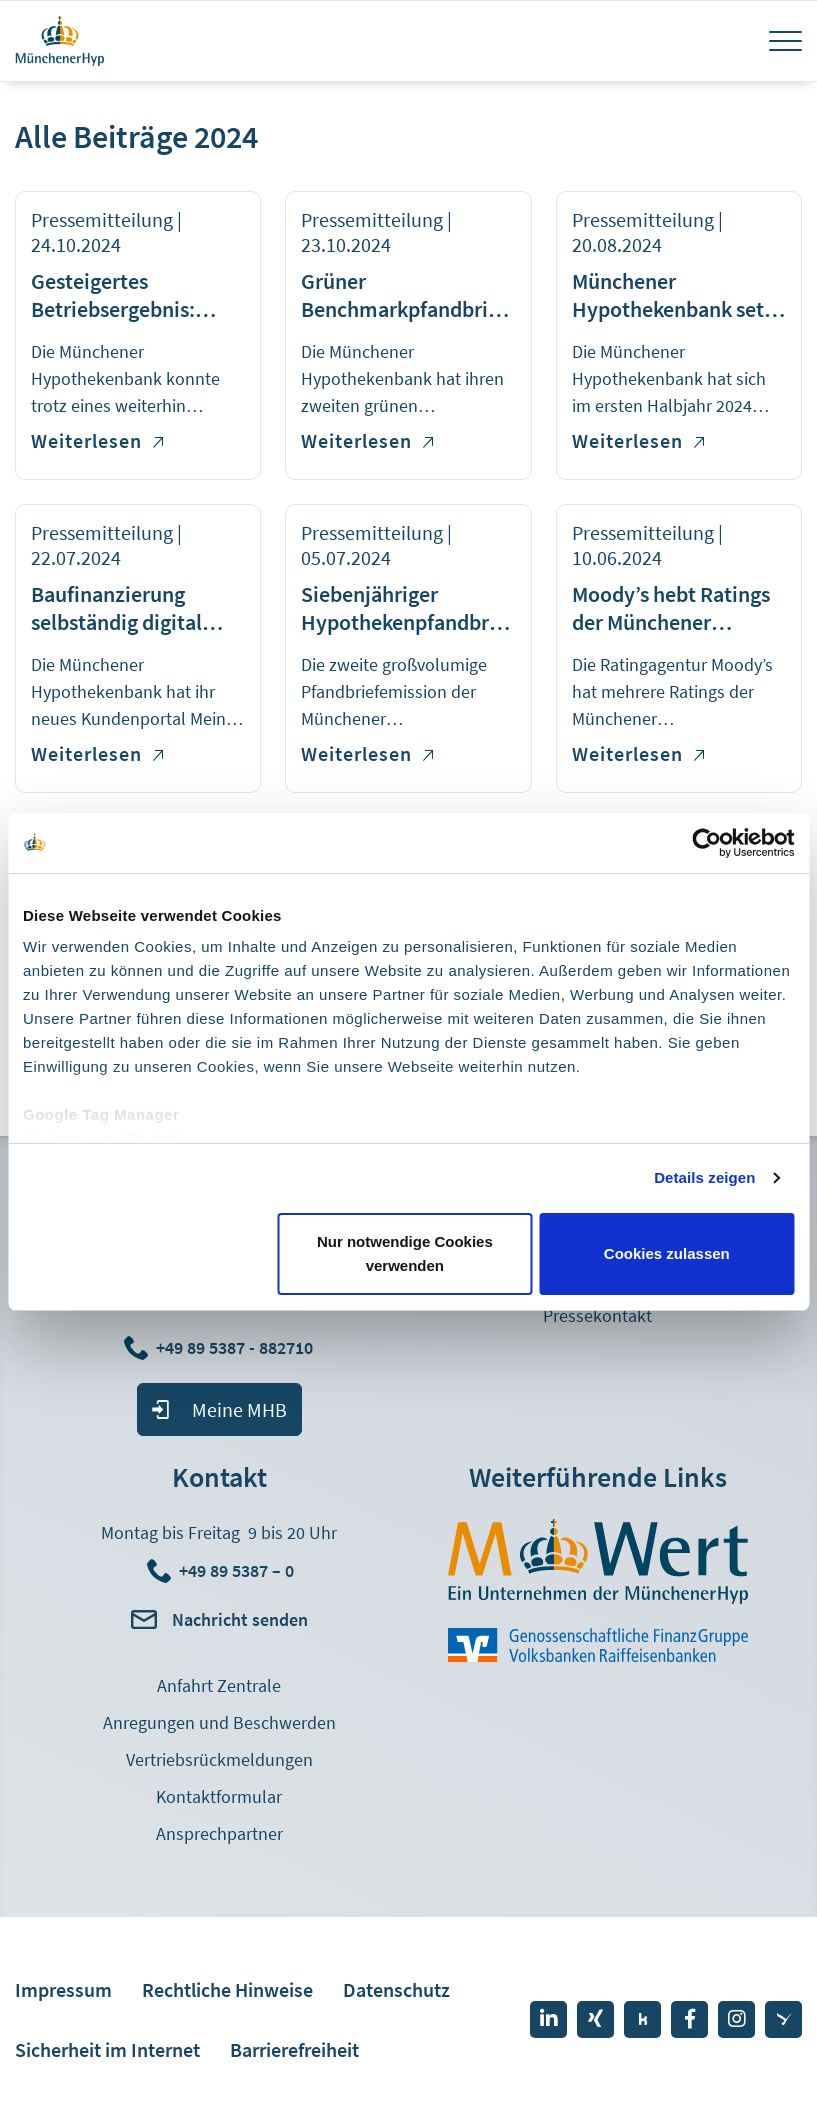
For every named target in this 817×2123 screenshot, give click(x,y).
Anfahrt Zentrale (219, 1685)
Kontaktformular (219, 1796)
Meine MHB (239, 1409)
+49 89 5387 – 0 (236, 1570)
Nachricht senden (240, 1619)
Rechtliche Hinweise (227, 1989)
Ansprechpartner (219, 1833)
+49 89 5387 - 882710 (236, 1347)
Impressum (63, 1989)
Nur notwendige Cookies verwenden (405, 1253)
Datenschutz (396, 1989)
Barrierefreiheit (294, 2049)
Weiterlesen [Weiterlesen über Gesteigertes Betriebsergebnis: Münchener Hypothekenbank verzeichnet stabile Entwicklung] (97, 440)
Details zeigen (704, 1177)
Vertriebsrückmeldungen (219, 1759)
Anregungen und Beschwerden (219, 1722)
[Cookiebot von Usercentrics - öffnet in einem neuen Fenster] (706, 843)
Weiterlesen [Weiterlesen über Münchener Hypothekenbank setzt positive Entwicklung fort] (638, 440)
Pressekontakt (597, 1315)
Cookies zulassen (667, 1253)
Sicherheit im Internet (107, 2049)
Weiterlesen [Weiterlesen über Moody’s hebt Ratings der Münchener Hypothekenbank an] (638, 753)
